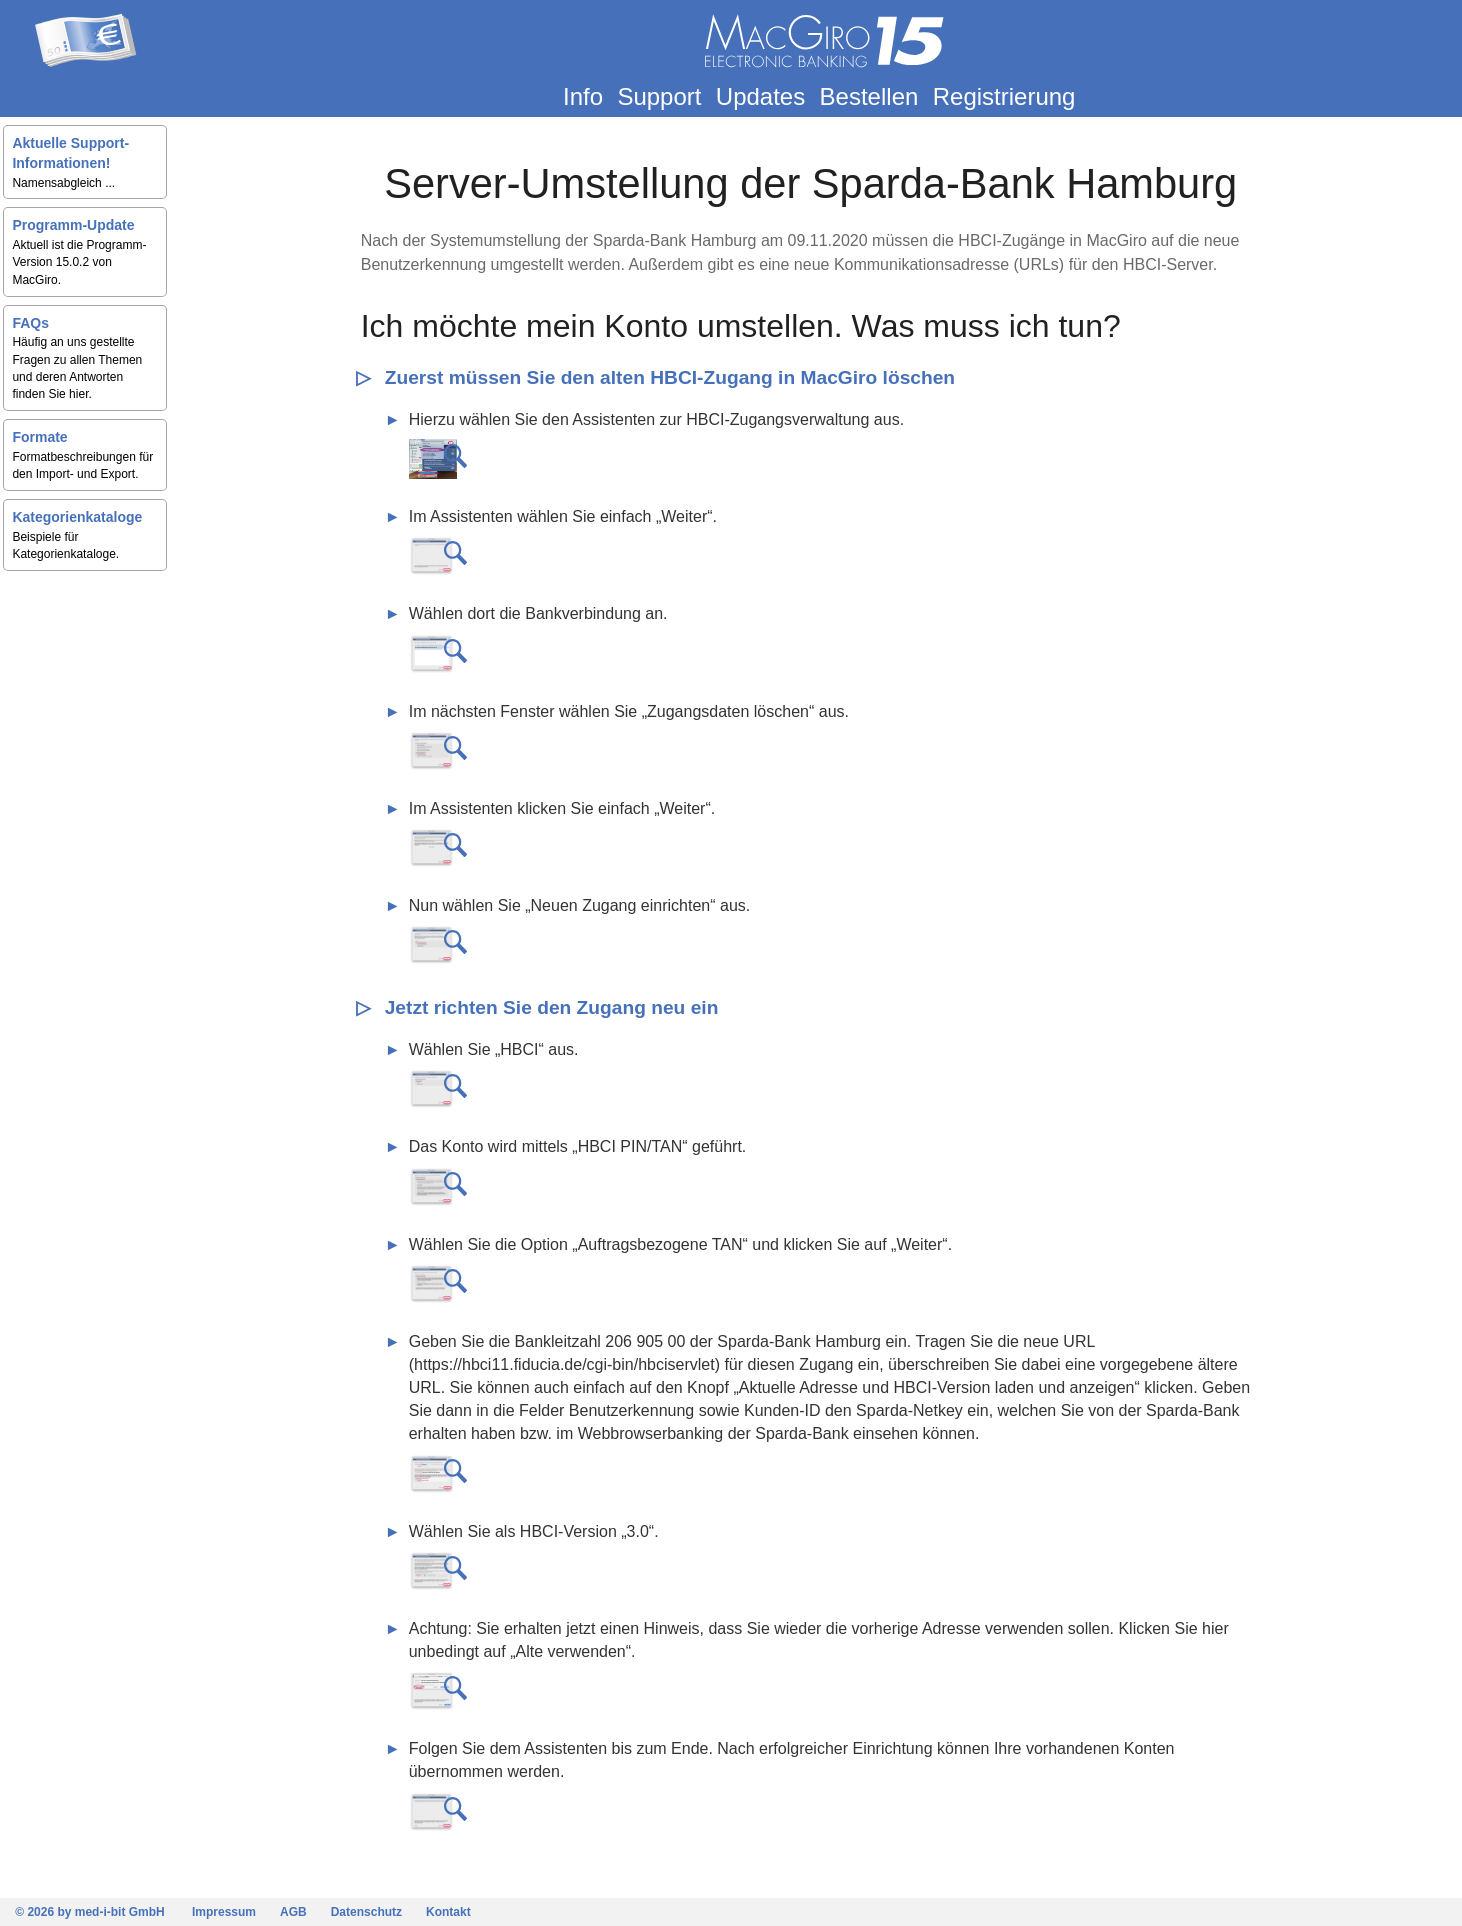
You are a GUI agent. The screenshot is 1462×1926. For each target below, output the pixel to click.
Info (585, 96)
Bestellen (870, 96)
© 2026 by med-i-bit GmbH (90, 1912)
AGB (293, 1912)
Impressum (224, 1912)
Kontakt (448, 1912)
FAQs (35, 323)
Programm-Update (78, 225)
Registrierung (1005, 96)
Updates (762, 96)
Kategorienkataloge (82, 517)
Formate (44, 437)
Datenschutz (366, 1912)
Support (661, 96)
